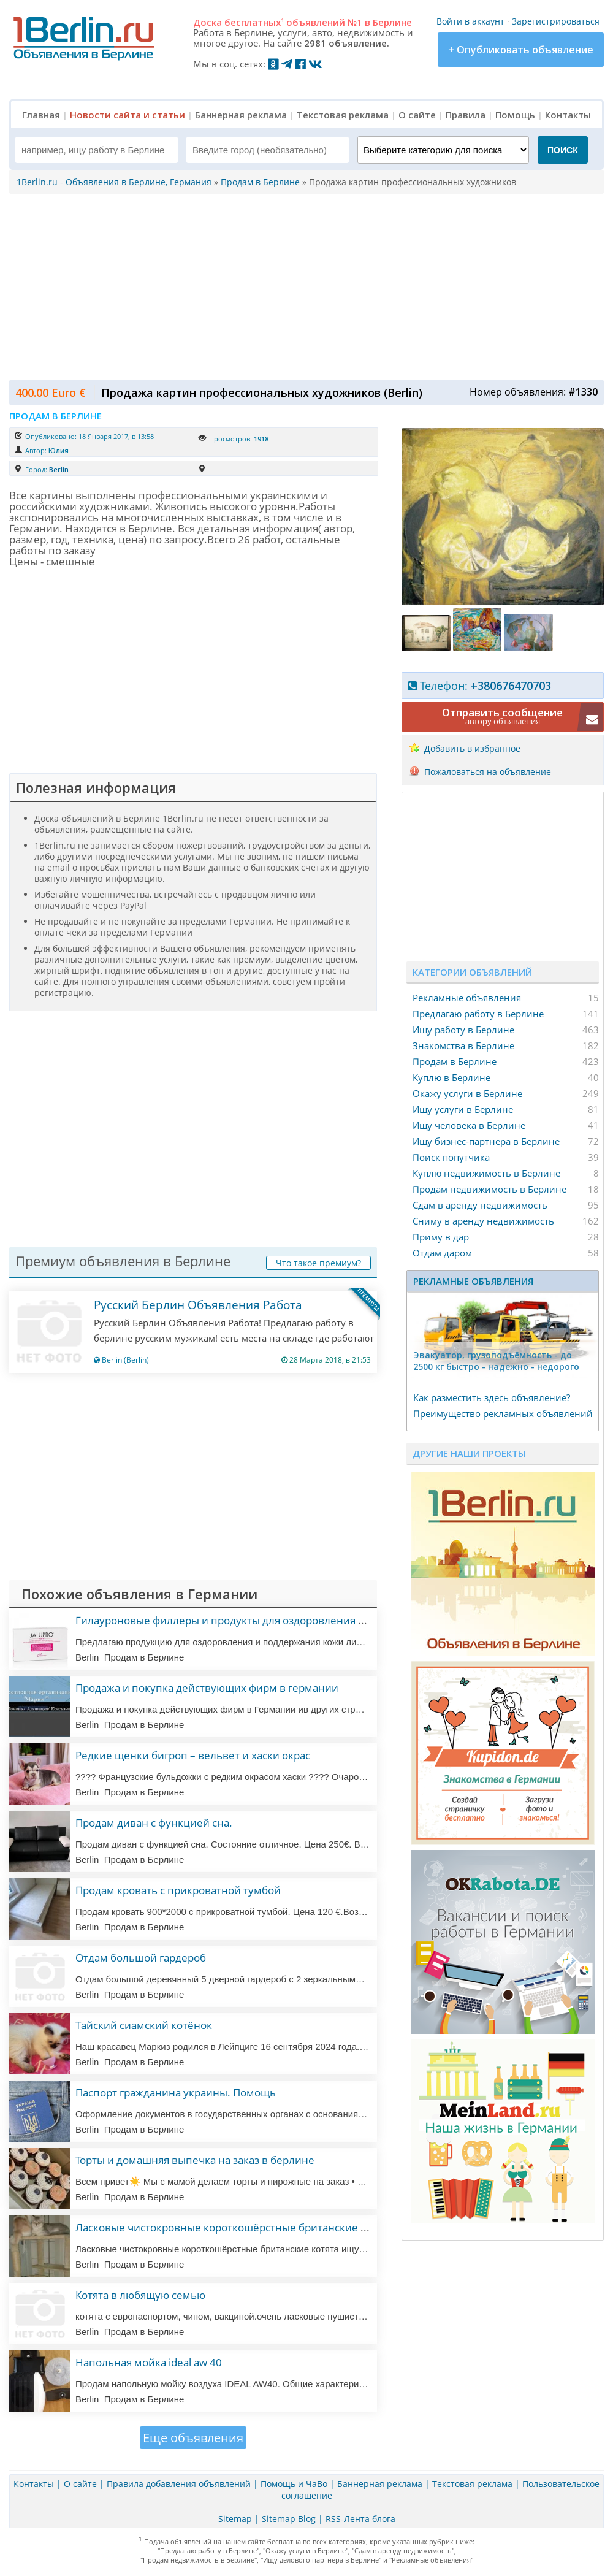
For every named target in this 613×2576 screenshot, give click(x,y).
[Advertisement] (303, 286)
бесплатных (254, 22)
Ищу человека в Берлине (469, 1125)
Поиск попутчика (451, 1157)
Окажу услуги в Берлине (467, 1093)
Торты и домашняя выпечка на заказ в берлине (194, 2160)
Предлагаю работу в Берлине (478, 1013)
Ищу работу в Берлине (463, 1029)
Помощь (515, 115)
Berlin (59, 469)
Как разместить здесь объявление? (491, 1397)
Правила (465, 115)
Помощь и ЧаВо (294, 2484)
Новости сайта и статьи (127, 115)
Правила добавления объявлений (179, 2484)
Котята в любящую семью (140, 2295)
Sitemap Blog (289, 2518)
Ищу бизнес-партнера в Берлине (486, 1141)
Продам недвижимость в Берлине (489, 1189)
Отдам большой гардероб (140, 1958)
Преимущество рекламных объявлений (503, 1413)
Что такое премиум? (318, 1263)
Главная (41, 115)
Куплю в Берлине (451, 1077)
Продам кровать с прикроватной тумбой (178, 1890)
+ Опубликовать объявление (520, 49)
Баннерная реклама (241, 115)
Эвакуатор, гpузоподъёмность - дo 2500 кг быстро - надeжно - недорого (496, 1360)
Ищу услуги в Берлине (463, 1109)
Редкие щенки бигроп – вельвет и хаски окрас (192, 1755)
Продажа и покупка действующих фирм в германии (206, 1688)
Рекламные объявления (467, 998)
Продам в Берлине (455, 1061)
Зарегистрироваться (556, 21)
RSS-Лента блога (360, 2518)
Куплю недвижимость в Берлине (486, 1173)
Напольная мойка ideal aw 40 (148, 2362)
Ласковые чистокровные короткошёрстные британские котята (234, 2227)
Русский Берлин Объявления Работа (198, 1305)
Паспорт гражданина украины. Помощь (175, 2092)
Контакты (568, 115)
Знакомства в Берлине (463, 1045)
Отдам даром (442, 1253)
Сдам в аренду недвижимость (480, 1205)
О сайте (417, 115)
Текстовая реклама (343, 115)
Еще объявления (193, 2437)
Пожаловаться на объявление (487, 772)
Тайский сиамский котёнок (143, 2025)
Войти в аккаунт (470, 21)
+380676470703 (511, 685)
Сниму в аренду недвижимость (483, 1221)
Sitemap (235, 2518)
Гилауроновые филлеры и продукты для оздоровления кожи (229, 1620)
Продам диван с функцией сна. (153, 1823)
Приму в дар (441, 1237)
